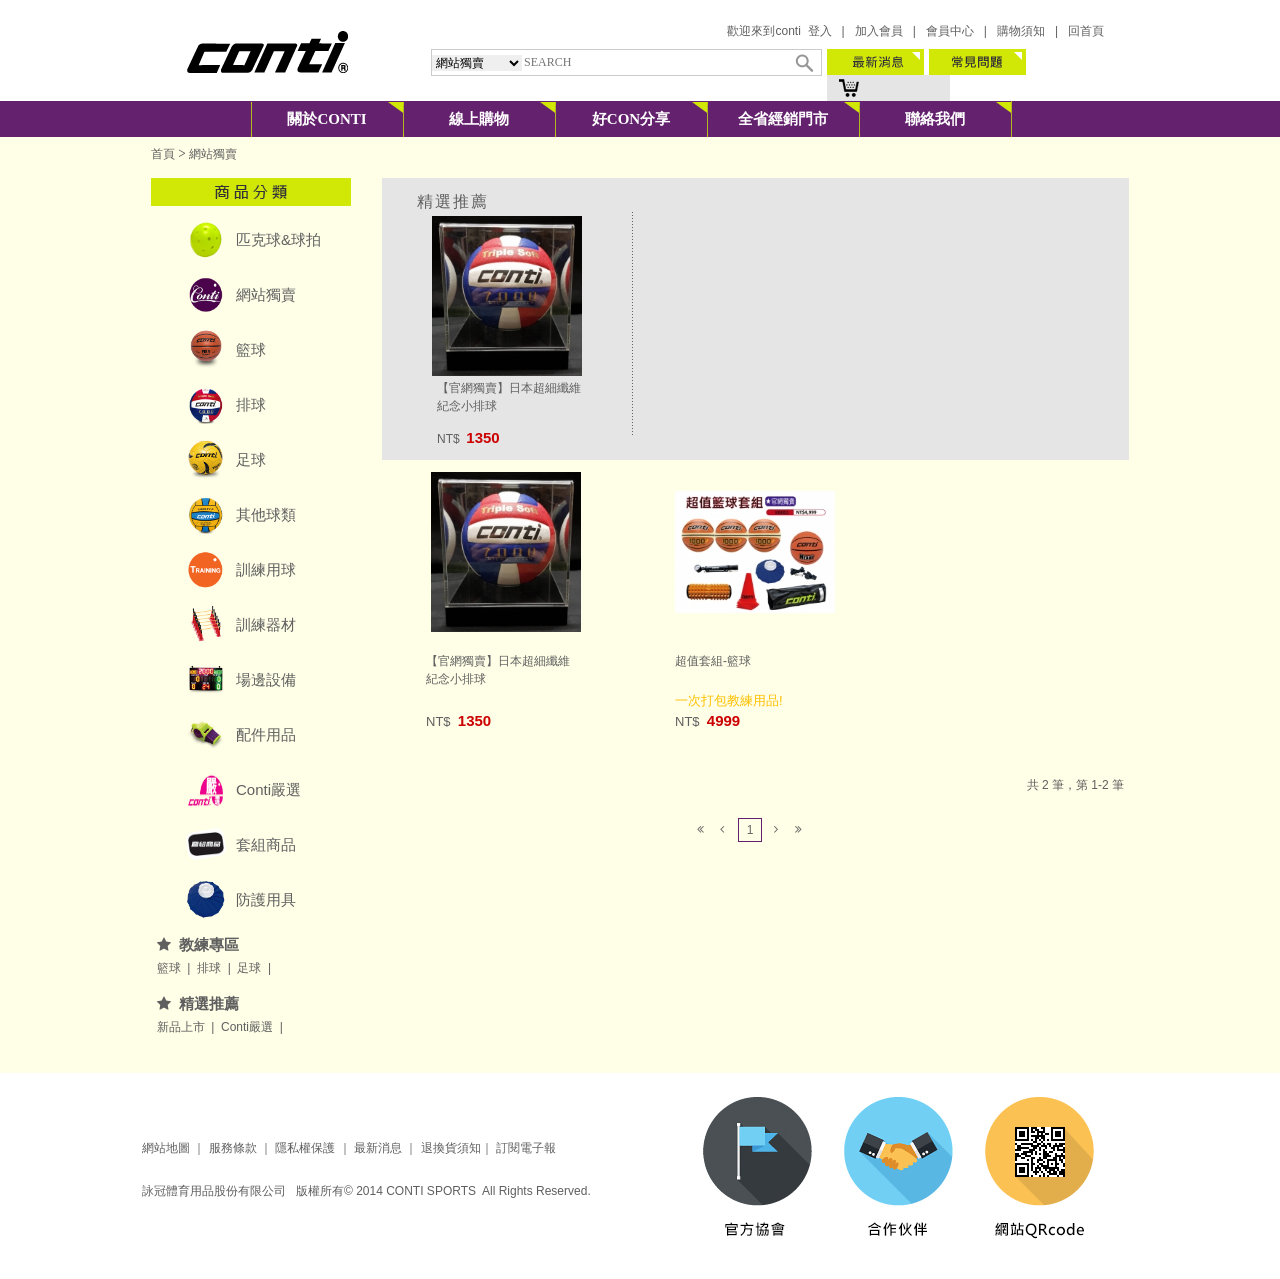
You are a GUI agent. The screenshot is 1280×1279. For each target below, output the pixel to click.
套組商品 (266, 844)
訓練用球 (266, 569)
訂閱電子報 (526, 1148)
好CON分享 (631, 119)
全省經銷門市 (783, 119)
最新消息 (376, 1148)
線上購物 (479, 119)
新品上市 (182, 1027)
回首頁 (1086, 31)
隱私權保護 (305, 1148)
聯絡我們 (935, 119)
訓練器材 (266, 624)
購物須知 (1021, 31)
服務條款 (233, 1148)
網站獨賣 (213, 154)
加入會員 (879, 31)
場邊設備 (266, 679)
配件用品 (266, 734)
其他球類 (266, 514)
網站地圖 (166, 1148)
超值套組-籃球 (713, 661)
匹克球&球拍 (278, 239)
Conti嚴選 (268, 789)
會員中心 (950, 31)
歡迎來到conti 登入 (779, 31)
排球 (251, 404)
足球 (251, 459)
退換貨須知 (451, 1148)
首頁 (163, 154)
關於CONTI (326, 119)
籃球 (251, 349)
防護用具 (266, 899)
